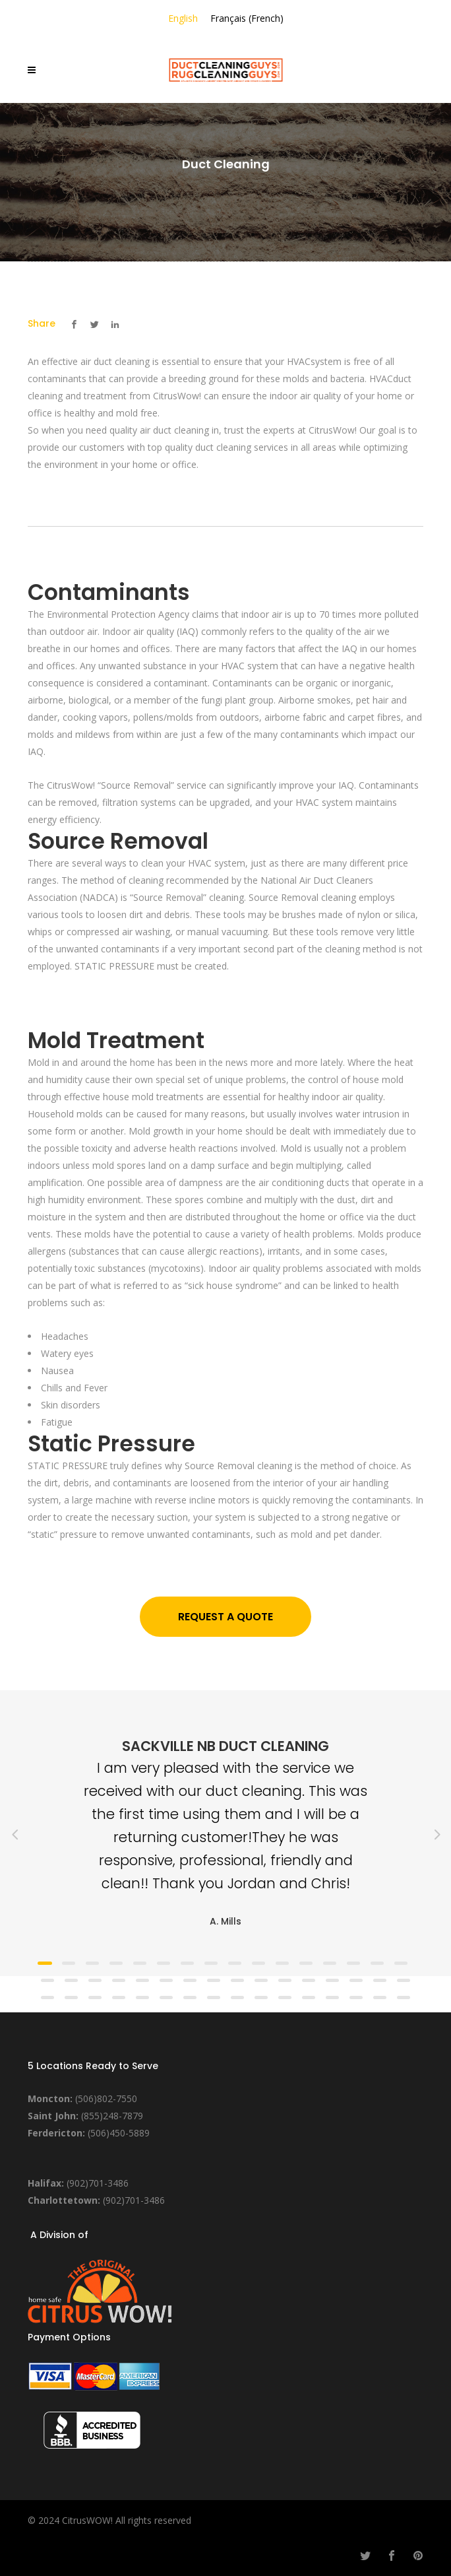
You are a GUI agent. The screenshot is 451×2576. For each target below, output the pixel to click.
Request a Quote (225, 1616)
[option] (225, 1833)
